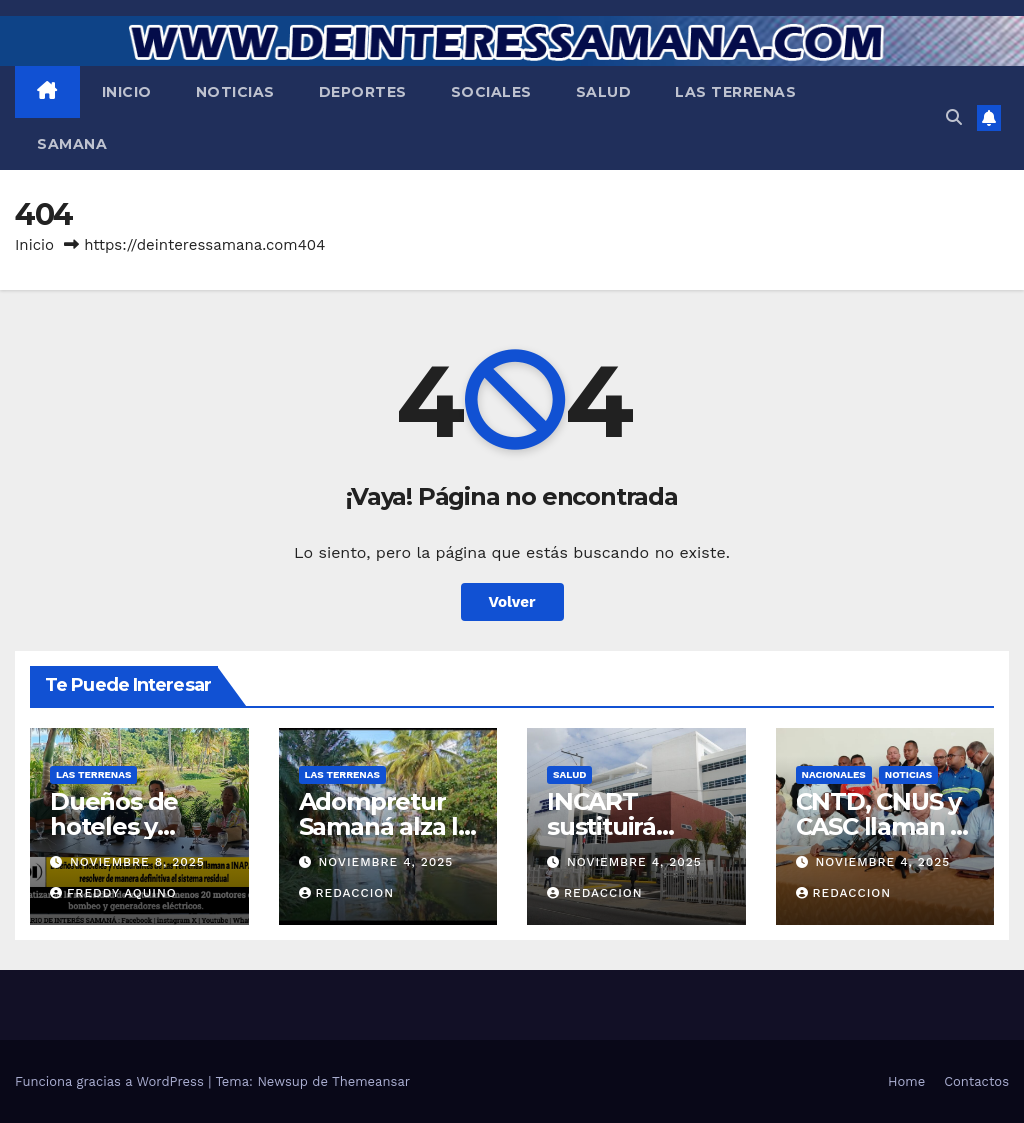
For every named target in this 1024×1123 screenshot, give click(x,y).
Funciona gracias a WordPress (111, 1081)
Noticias (235, 92)
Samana (72, 144)
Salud (604, 92)
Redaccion (347, 893)
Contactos (976, 1081)
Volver (512, 602)
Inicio (127, 92)
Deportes (363, 92)
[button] (954, 117)
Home (906, 1081)
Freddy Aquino (113, 893)
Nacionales (834, 774)
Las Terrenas (735, 92)
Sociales (491, 92)
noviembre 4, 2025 (385, 862)
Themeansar (371, 1081)
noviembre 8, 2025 (137, 862)
